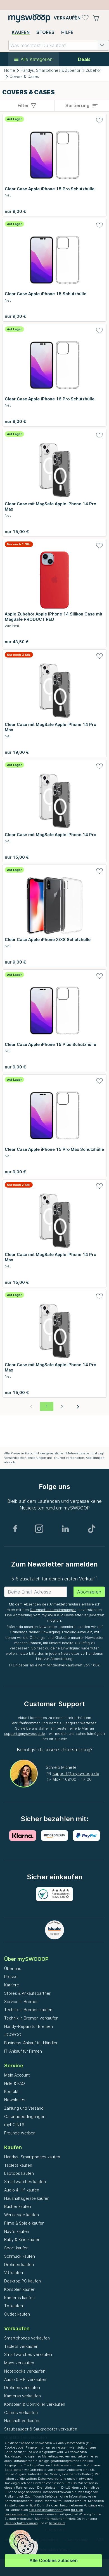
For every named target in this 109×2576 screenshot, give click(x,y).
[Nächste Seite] (78, 1406)
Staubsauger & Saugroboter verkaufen (40, 2429)
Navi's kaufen (16, 2231)
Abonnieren (89, 1592)
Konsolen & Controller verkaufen (34, 2404)
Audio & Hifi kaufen (21, 2190)
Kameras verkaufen (22, 2395)
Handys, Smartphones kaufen (32, 2156)
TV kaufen (13, 2305)
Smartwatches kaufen (25, 2181)
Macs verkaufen (19, 2362)
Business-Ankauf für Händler (31, 2042)
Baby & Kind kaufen (22, 2239)
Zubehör (93, 70)
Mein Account (17, 2075)
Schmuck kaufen (19, 2256)
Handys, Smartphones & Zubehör (50, 70)
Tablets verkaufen (21, 2346)
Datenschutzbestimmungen (53, 1610)
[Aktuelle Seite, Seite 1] (46, 1406)
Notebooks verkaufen (24, 2371)
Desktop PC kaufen (22, 2281)
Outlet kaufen (17, 2314)
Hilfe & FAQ (14, 2083)
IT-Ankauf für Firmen (23, 2051)
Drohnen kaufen (19, 2264)
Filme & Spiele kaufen (24, 2223)
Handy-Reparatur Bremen (28, 2026)
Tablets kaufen (18, 2165)
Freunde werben (19, 2133)
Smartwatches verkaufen (28, 2354)
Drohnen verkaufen (22, 2387)
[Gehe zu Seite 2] (62, 1406)
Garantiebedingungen (24, 2116)
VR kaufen (13, 2272)
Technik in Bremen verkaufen (31, 2018)
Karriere (11, 1985)
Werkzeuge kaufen (21, 2214)
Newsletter (15, 2099)
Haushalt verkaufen (22, 2420)
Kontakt (11, 2091)
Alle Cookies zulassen (53, 2560)
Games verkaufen (21, 2412)
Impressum (57, 2523)
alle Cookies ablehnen (46, 2510)
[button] (102, 45)
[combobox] (59, 45)
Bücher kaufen (17, 2206)
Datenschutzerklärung (21, 2523)
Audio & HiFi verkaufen (25, 2379)
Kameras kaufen (19, 2297)
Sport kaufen (16, 2247)
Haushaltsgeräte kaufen (26, 2198)
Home (9, 70)
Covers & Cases (24, 76)
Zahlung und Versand (24, 2108)
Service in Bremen (21, 2001)
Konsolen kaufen (19, 2289)
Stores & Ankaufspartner (27, 1993)
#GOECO (12, 2034)
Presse (11, 1976)
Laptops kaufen (19, 2173)
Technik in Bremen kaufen (28, 2009)
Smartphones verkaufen (27, 2338)
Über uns (12, 1968)
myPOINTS (14, 2124)
